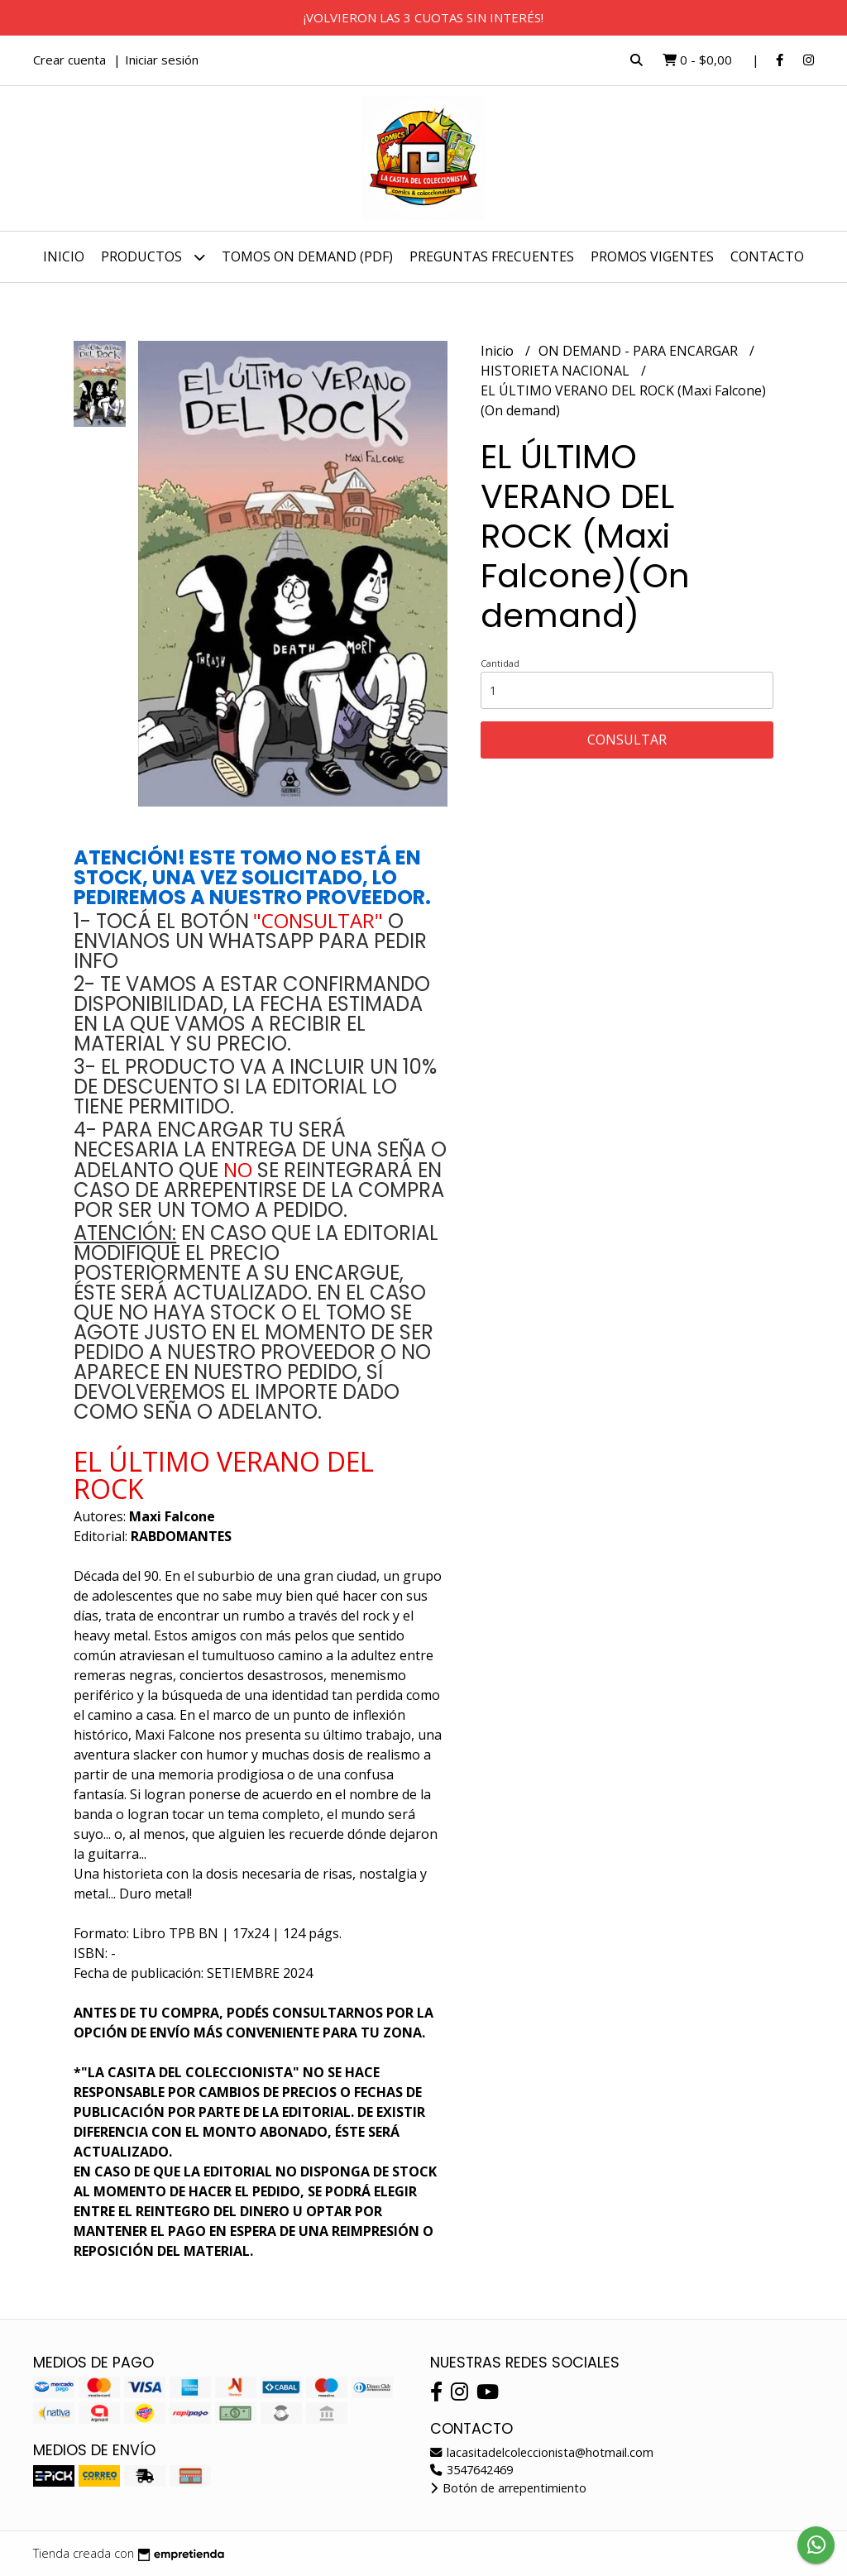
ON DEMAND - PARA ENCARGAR (639, 351)
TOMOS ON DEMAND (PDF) (307, 256)
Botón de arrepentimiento (508, 2488)
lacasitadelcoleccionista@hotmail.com (541, 2452)
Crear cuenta (69, 59)
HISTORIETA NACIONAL (557, 371)
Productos (153, 257)
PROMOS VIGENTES (652, 256)
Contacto (767, 256)
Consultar (627, 739)
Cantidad (500, 663)
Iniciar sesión (162, 59)
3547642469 (471, 2470)
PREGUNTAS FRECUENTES (491, 256)
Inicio (63, 256)
